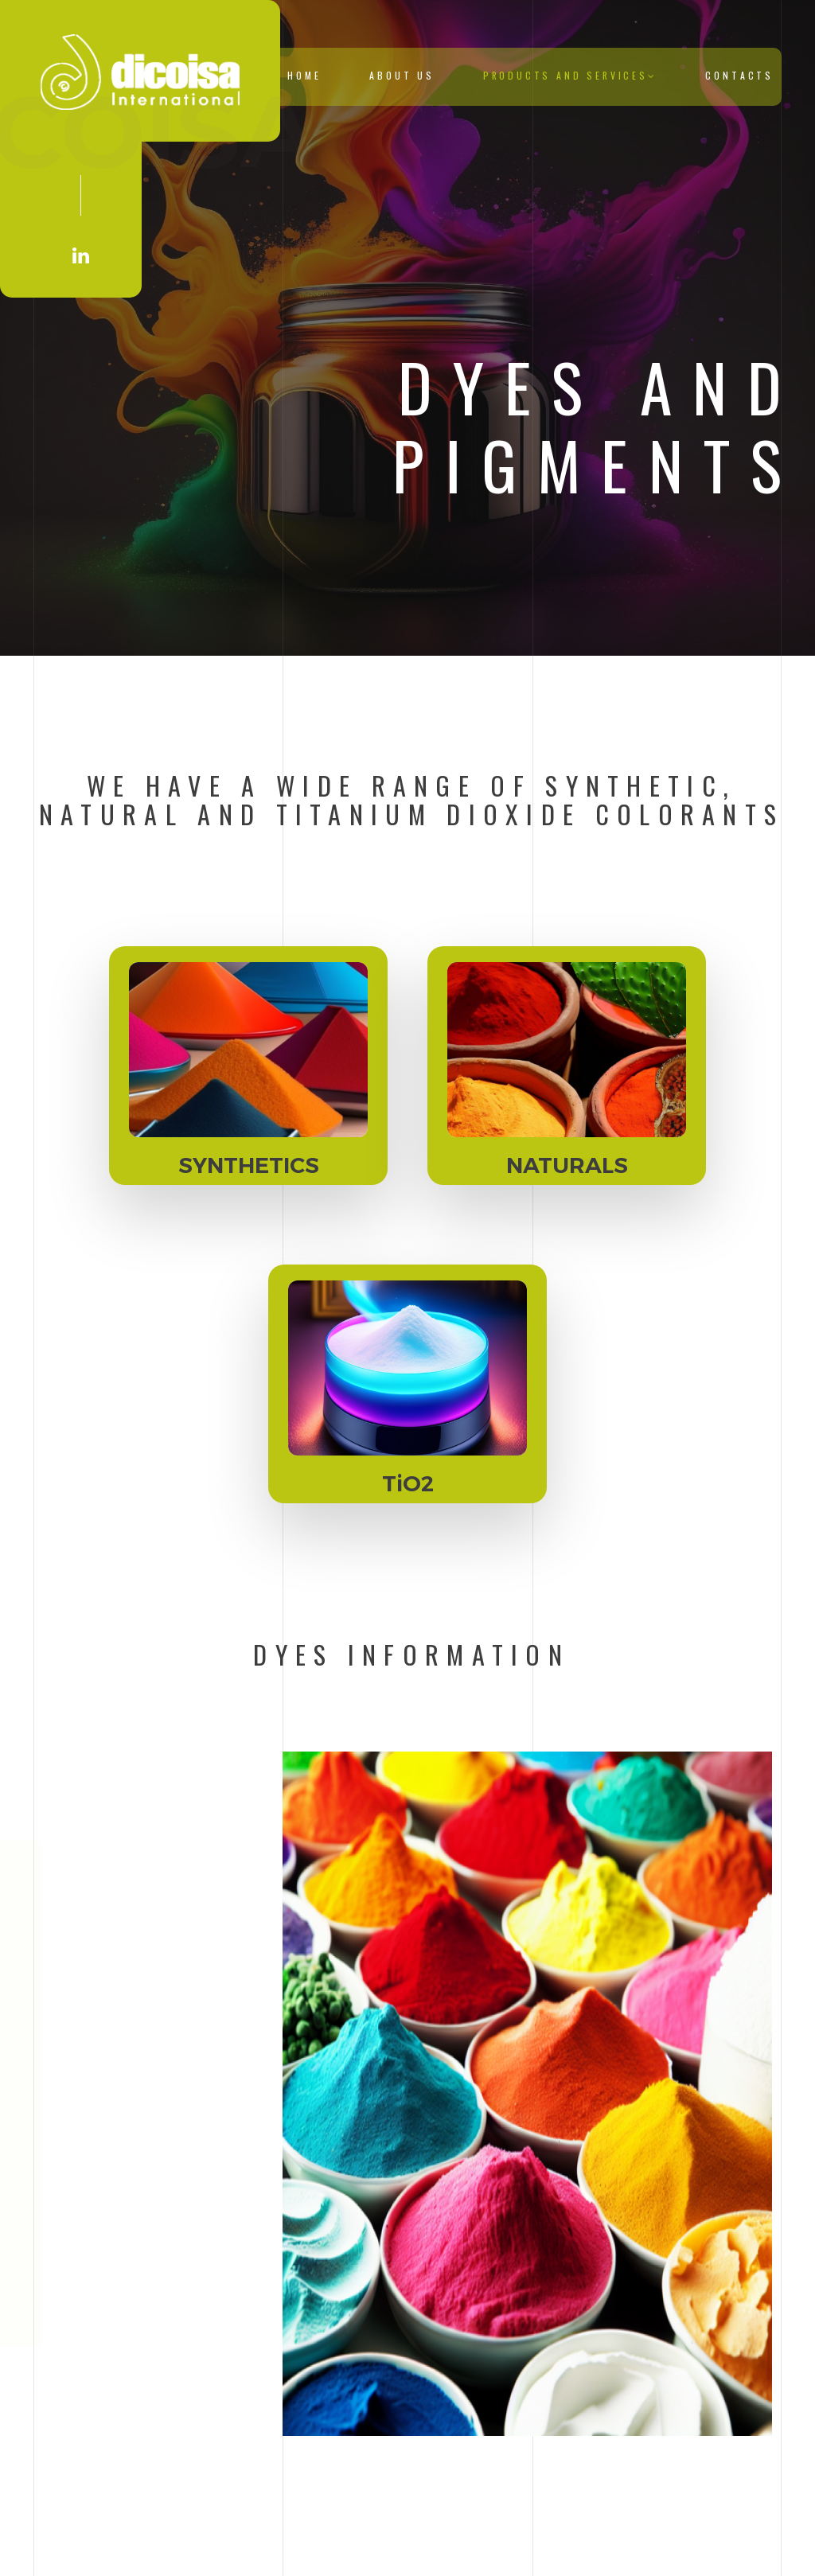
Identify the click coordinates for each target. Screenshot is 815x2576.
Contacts (739, 75)
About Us (402, 75)
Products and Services (570, 75)
